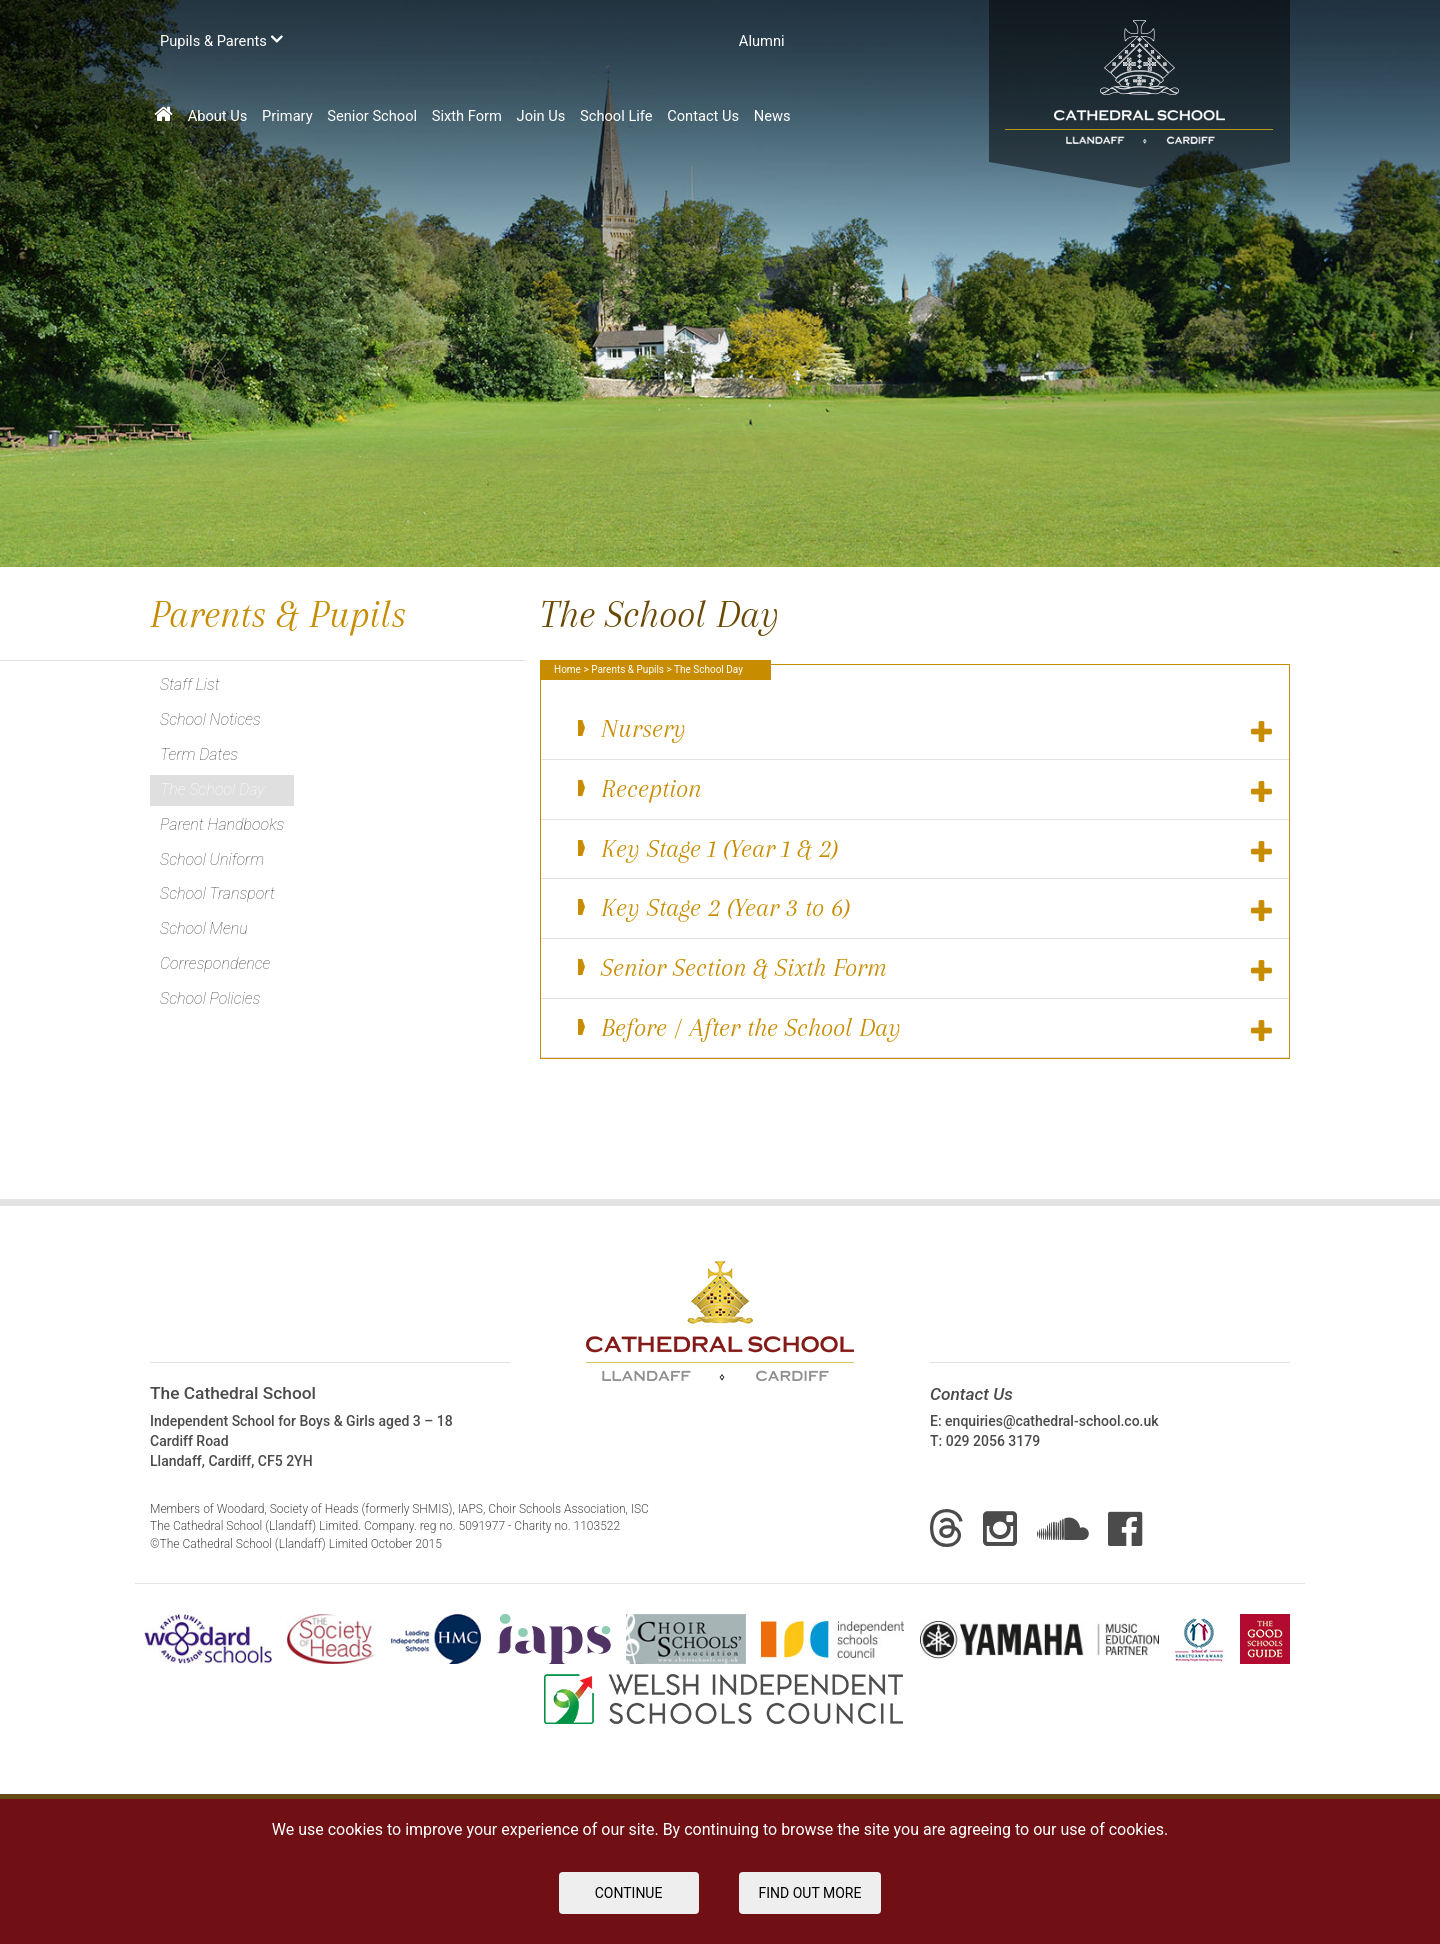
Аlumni (762, 41)
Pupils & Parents (221, 39)
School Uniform (212, 859)
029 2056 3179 (993, 1441)
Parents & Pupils (627, 669)
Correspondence (215, 963)
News (772, 116)
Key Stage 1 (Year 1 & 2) (923, 849)
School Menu (204, 928)
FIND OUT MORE (810, 1893)
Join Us (541, 116)
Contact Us (703, 116)
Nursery (923, 729)
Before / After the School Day (923, 1028)
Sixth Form (467, 116)
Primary (287, 116)
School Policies (210, 998)
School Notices (210, 719)
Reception (923, 789)
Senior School (372, 116)
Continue (629, 1893)
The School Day (212, 789)
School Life (616, 116)
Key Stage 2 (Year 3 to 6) (923, 908)
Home (567, 669)
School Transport (217, 893)
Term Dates (199, 754)
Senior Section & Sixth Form (923, 968)
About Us (218, 116)
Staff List (190, 684)
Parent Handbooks (222, 824)
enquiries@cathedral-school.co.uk (1051, 1421)
